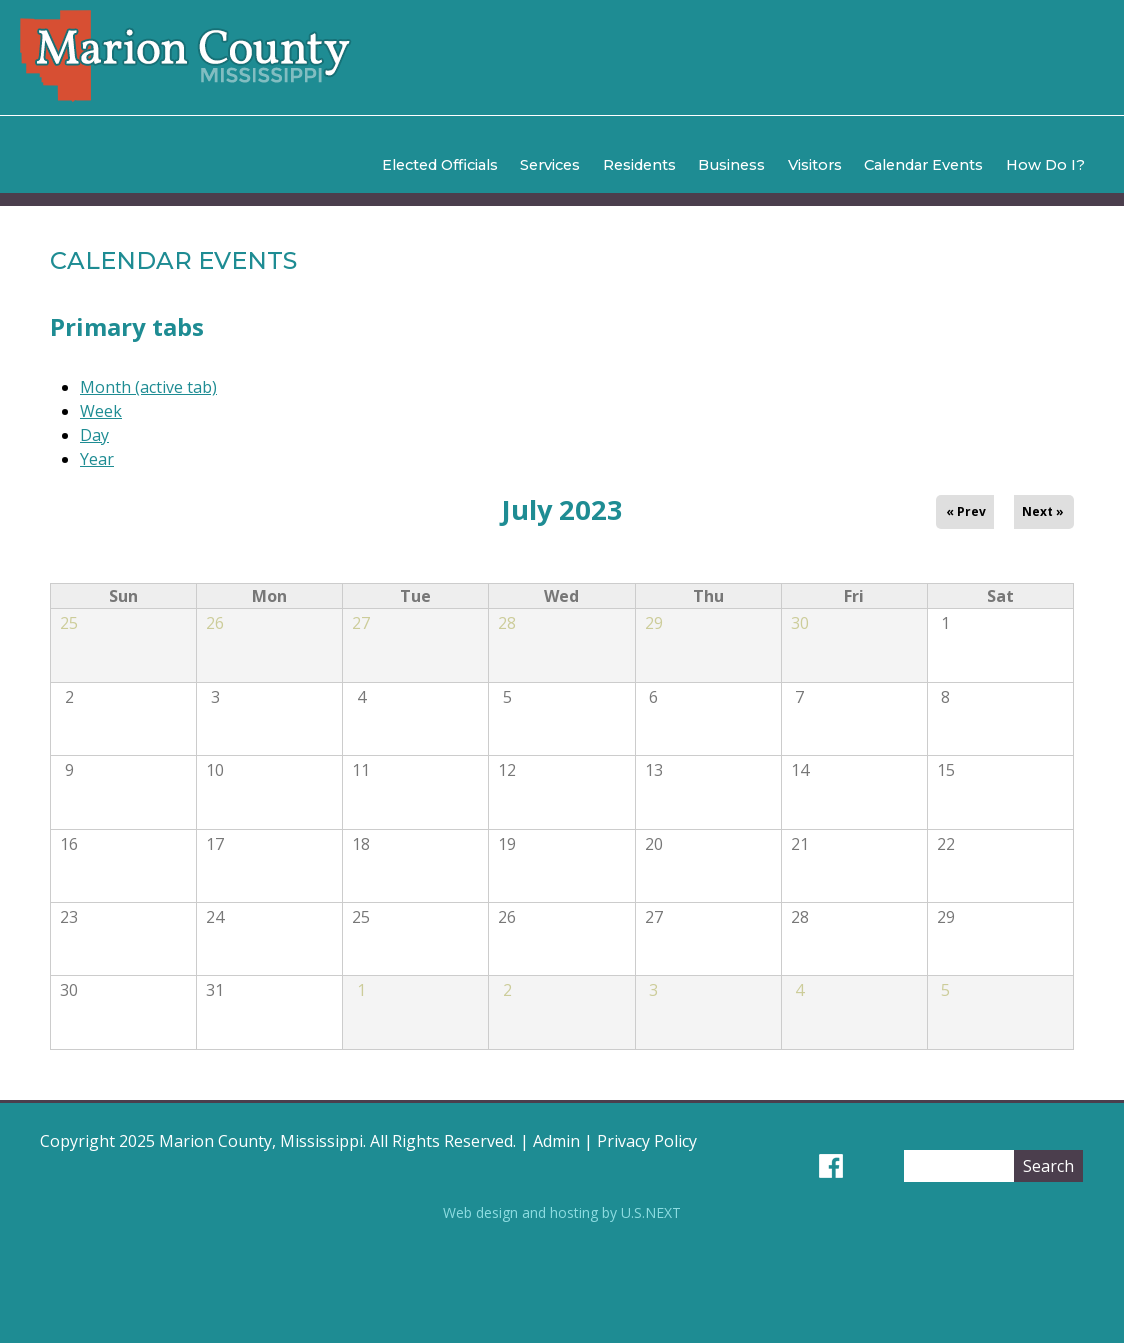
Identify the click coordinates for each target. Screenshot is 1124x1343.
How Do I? (1045, 165)
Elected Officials (440, 165)
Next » (1043, 511)
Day (94, 435)
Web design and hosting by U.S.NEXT (562, 1212)
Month (148, 387)
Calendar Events (923, 165)
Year (97, 459)
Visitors (815, 165)
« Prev (966, 511)
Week (101, 411)
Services (550, 165)
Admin (556, 1141)
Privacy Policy (647, 1141)
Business (731, 165)
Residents (639, 165)
